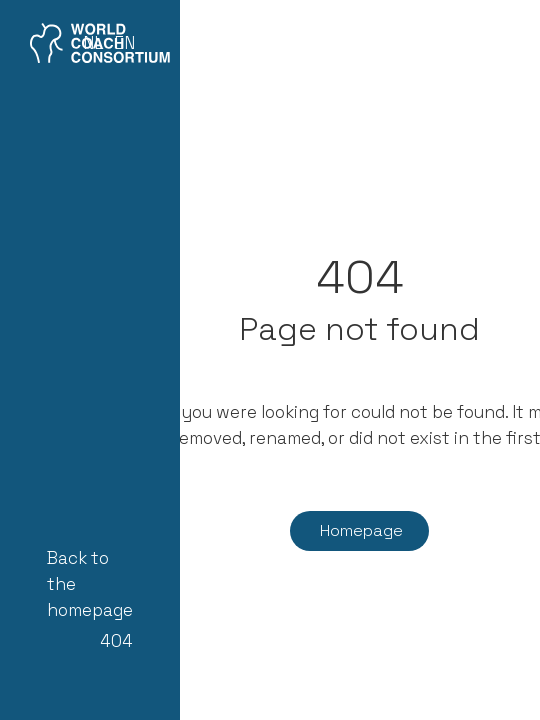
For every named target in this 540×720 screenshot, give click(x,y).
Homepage (361, 530)
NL (93, 43)
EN (124, 43)
